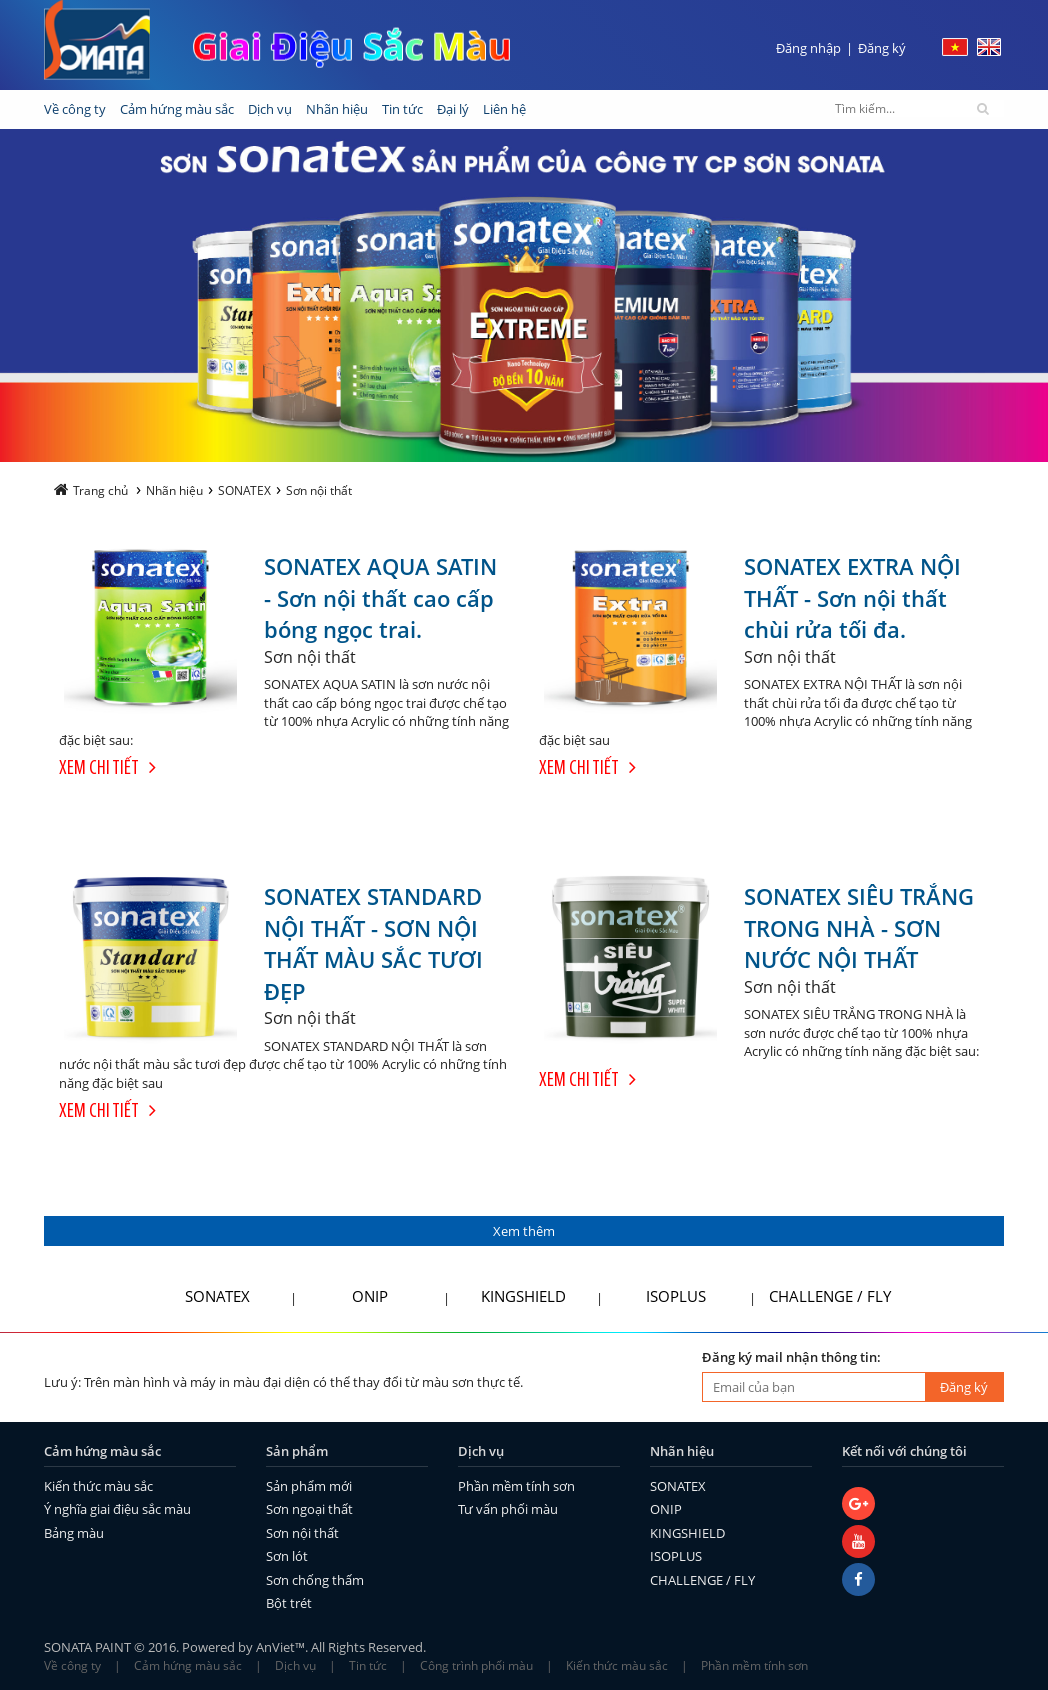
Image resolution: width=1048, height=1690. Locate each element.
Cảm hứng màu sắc (188, 1665)
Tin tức (368, 1665)
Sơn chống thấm (315, 1580)
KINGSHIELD (523, 1296)
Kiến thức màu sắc (98, 1486)
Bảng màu (74, 1533)
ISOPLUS (676, 1296)
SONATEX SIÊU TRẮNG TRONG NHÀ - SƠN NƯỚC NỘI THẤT (859, 927)
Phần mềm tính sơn (516, 1486)
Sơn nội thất (302, 1533)
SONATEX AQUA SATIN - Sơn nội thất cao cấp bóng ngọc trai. (380, 597)
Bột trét (289, 1603)
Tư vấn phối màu (508, 1509)
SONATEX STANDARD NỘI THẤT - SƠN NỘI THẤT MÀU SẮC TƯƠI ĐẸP (373, 943)
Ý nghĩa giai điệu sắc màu (117, 1509)
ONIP (370, 1296)
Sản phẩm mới (309, 1486)
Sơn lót (287, 1556)
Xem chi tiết (107, 769)
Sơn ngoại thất (309, 1509)
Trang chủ (91, 490)
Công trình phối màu (476, 1665)
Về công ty (72, 1665)
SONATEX (217, 1296)
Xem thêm (524, 1231)
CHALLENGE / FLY (830, 1296)
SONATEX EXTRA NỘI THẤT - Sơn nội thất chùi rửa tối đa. (852, 597)
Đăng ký (882, 48)
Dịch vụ (295, 1665)
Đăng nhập (808, 48)
